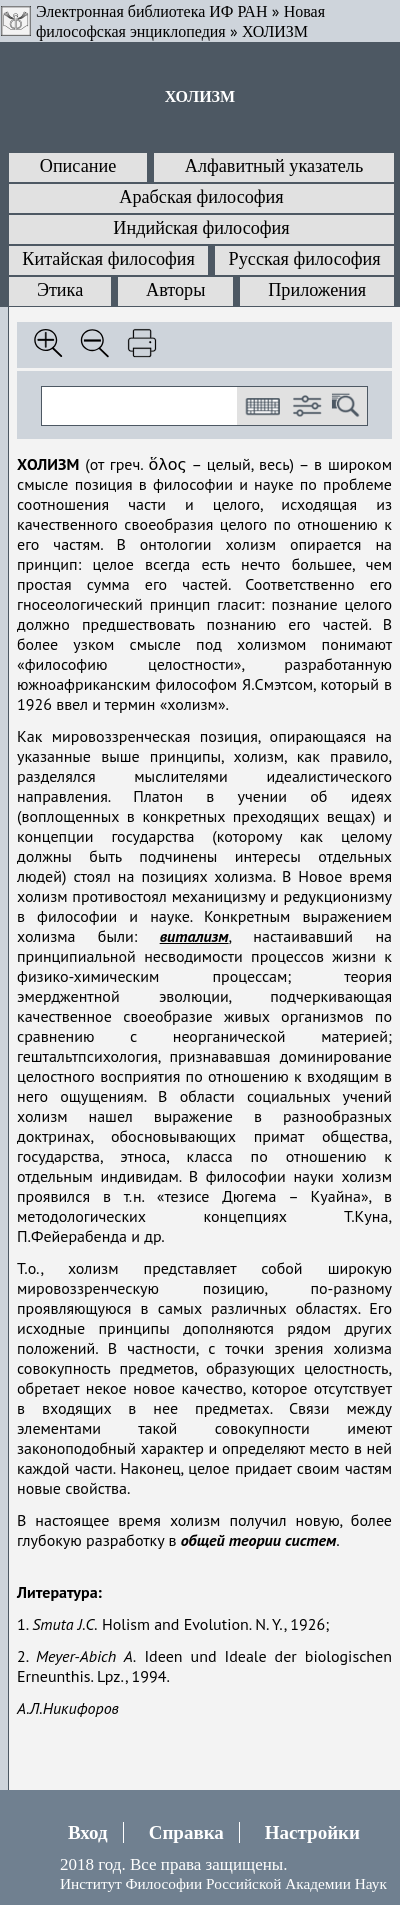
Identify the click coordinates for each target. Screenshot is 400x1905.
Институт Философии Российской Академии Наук (223, 1883)
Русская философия (305, 259)
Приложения (317, 290)
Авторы (175, 290)
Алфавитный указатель (274, 166)
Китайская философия (108, 259)
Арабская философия (201, 197)
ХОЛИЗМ (275, 31)
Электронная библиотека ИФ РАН (151, 11)
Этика (60, 290)
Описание (78, 166)
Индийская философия (201, 228)
